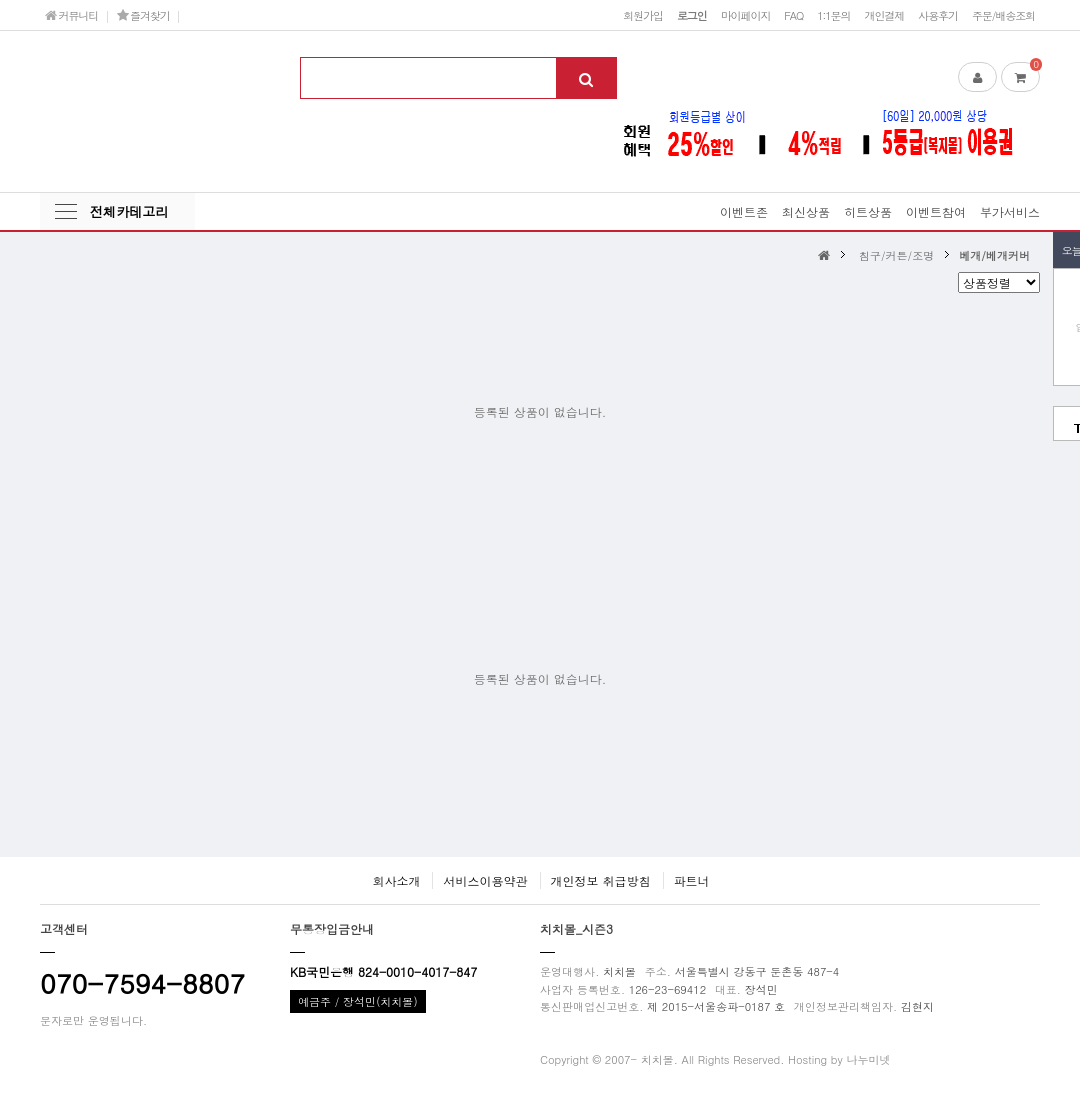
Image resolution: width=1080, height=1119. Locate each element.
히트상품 (868, 211)
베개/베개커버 (994, 255)
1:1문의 (833, 15)
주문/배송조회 (1003, 15)
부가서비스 (1010, 211)
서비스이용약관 (485, 880)
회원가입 (643, 15)
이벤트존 (744, 211)
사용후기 (938, 15)
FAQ (793, 15)
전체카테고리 (129, 211)
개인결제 (884, 15)
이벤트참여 (936, 211)
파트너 (692, 880)
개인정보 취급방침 (601, 880)
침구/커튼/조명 (896, 255)
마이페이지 (746, 15)
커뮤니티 (71, 15)
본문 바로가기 (0, 0)
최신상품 (806, 211)
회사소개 (396, 880)
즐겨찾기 (143, 15)
